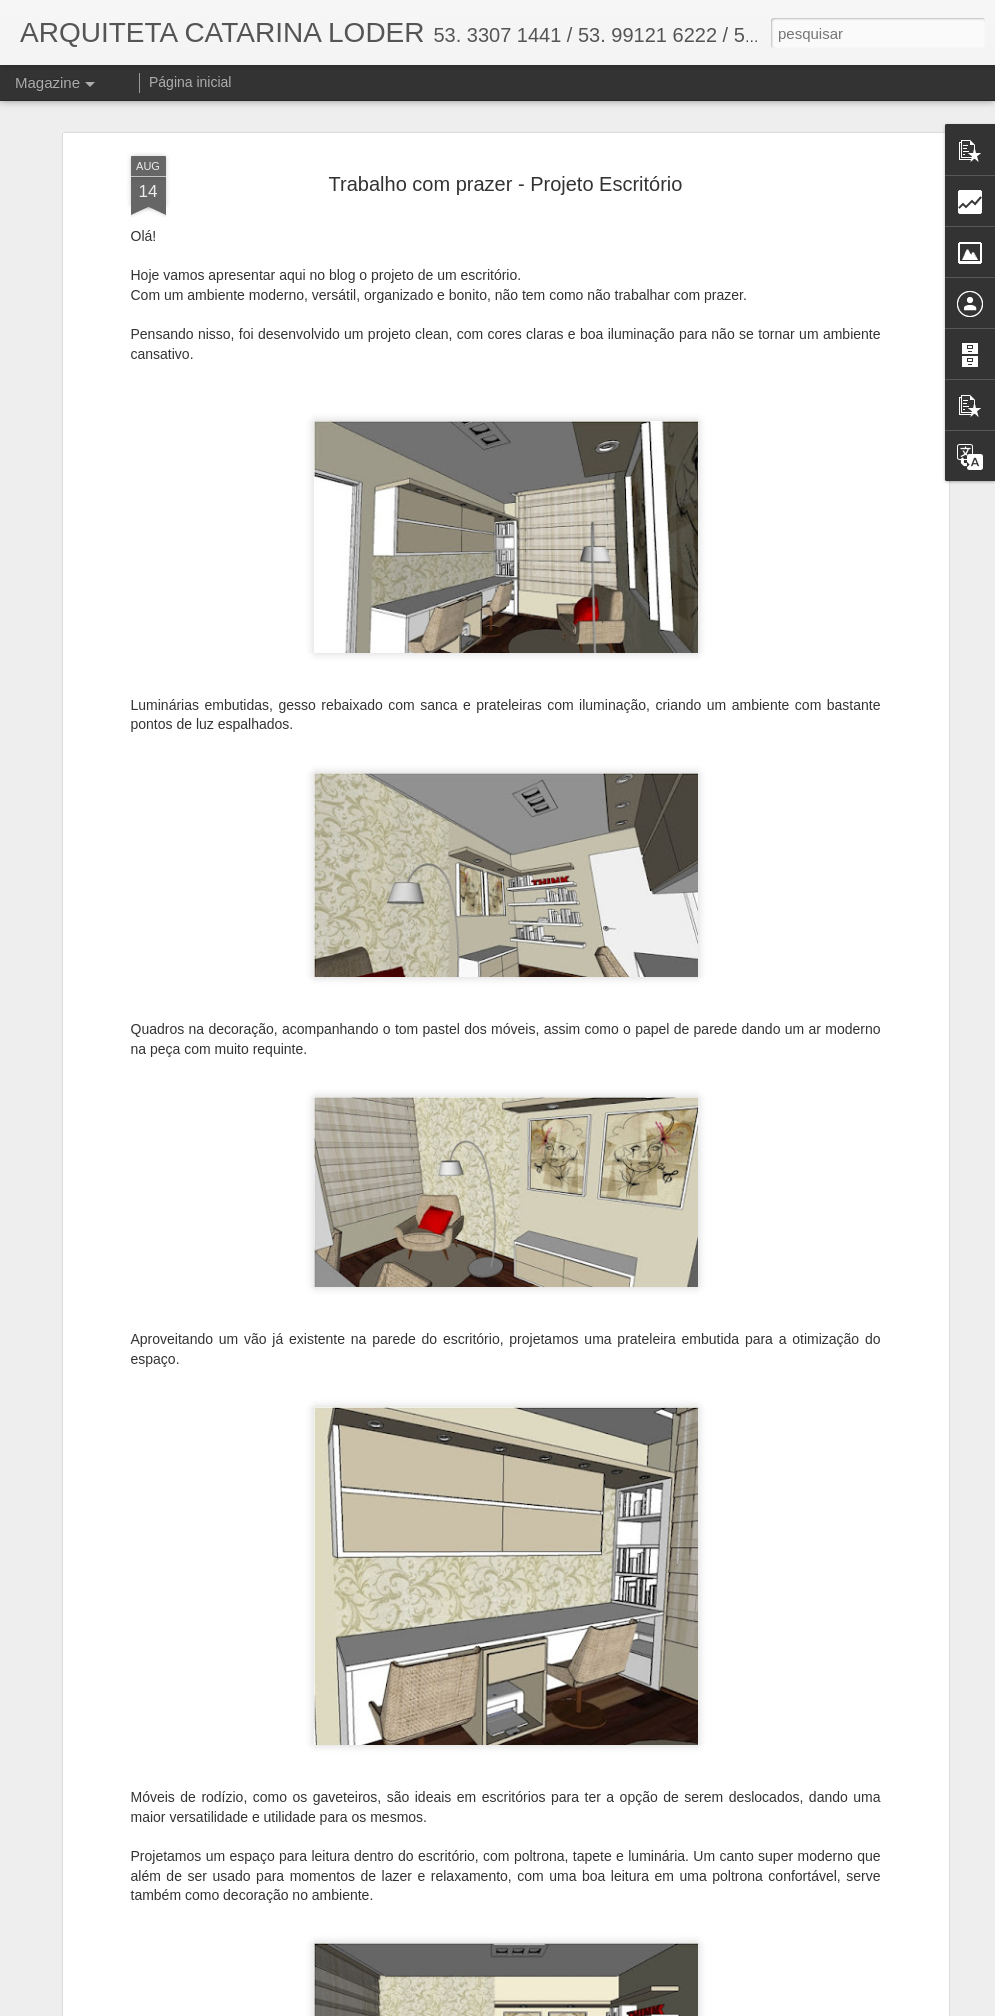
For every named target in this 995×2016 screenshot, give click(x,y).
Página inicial (190, 82)
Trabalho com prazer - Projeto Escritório (506, 164)
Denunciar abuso (643, 2005)
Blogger (577, 2005)
